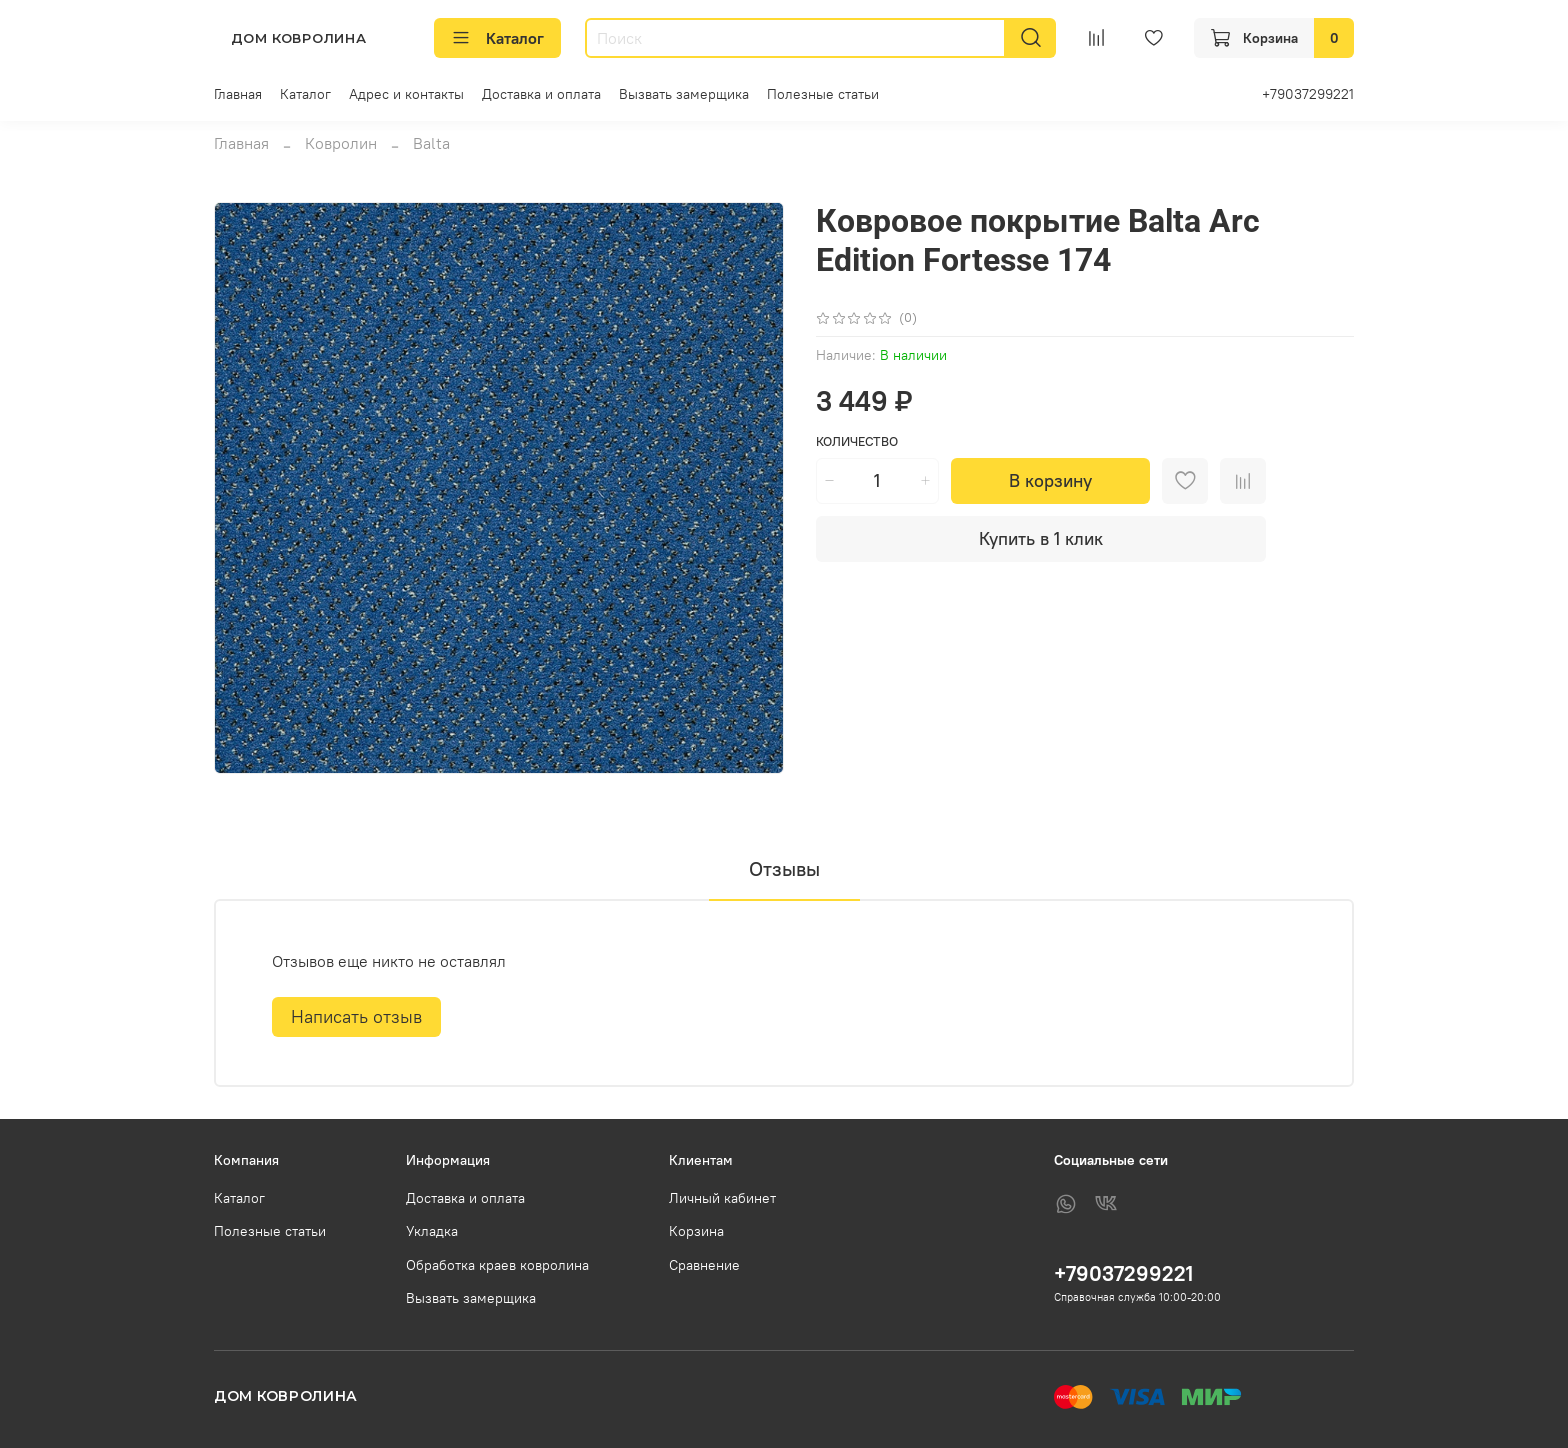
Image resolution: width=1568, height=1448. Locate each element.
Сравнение (704, 1265)
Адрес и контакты (406, 94)
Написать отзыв (356, 1016)
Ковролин (341, 143)
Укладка (432, 1231)
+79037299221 (1308, 94)
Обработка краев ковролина (497, 1265)
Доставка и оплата (541, 94)
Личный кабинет (722, 1198)
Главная (238, 94)
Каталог (497, 38)
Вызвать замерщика (684, 94)
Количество (857, 441)
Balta (431, 143)
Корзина (696, 1231)
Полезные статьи (823, 94)
